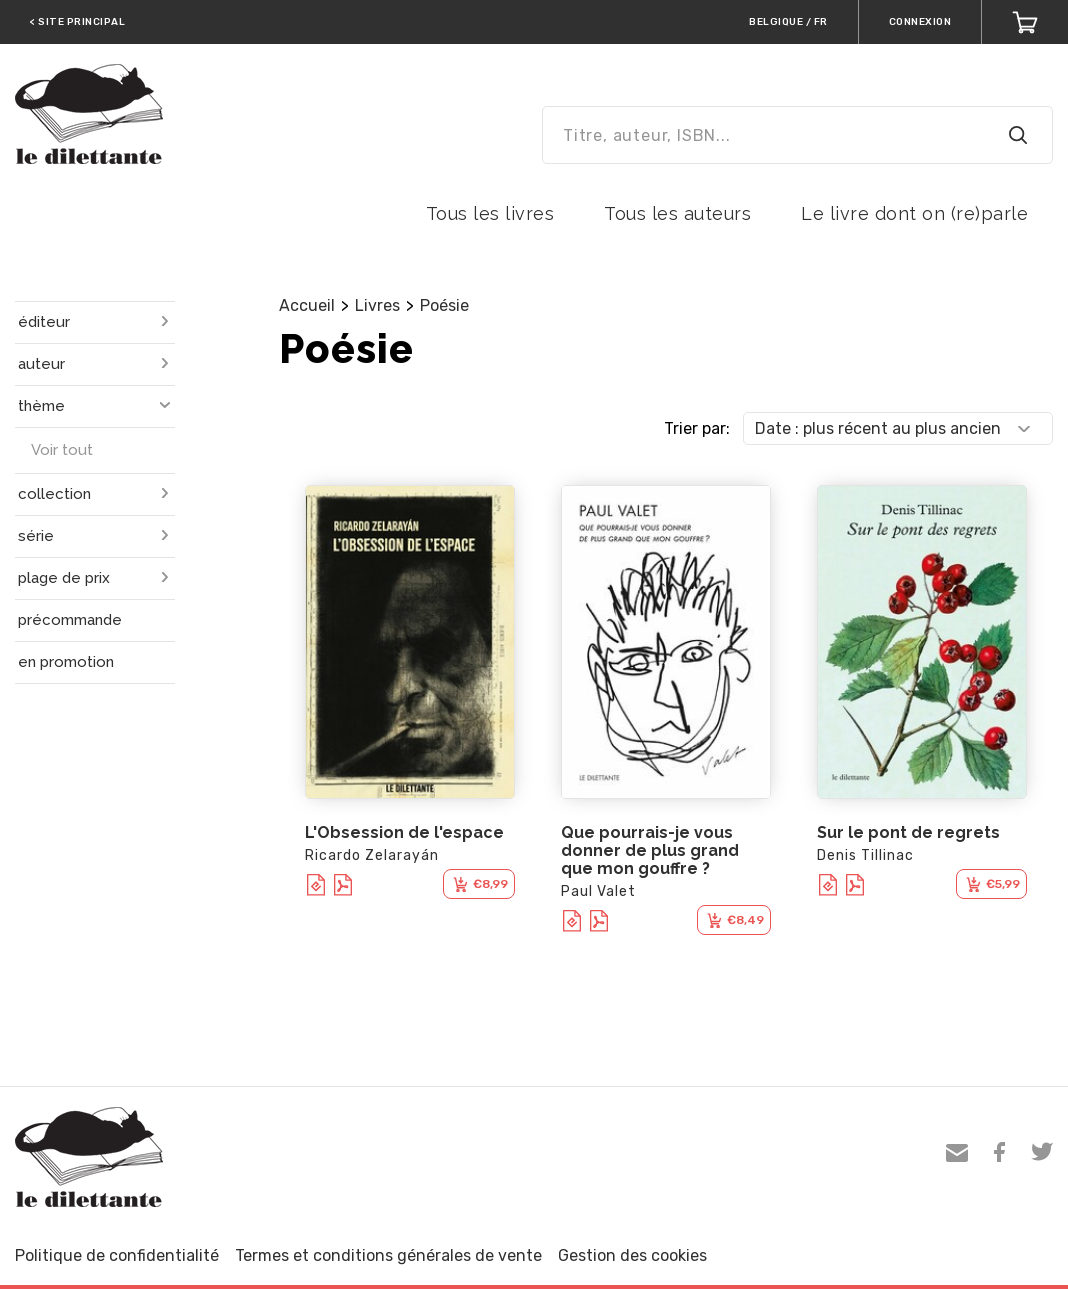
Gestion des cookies (632, 1255)
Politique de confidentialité (117, 1255)
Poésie (444, 305)
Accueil (307, 305)
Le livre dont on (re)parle (914, 213)
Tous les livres (490, 213)
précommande (70, 620)
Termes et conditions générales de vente (388, 1255)
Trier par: (697, 428)
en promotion (66, 662)
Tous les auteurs (677, 213)
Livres (377, 305)
